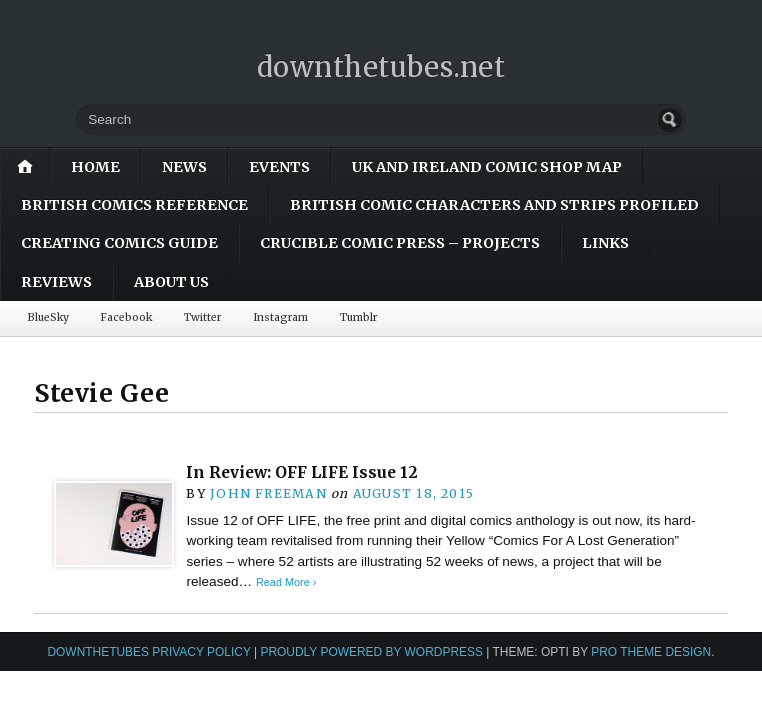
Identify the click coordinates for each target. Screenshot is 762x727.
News (184, 167)
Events (279, 167)
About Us (171, 282)
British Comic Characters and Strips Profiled (494, 205)
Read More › (286, 582)
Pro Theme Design (651, 652)
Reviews (56, 282)
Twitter (202, 317)
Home (95, 167)
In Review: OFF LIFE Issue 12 (302, 472)
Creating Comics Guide (119, 243)
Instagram (280, 317)
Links (605, 243)
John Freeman (268, 493)
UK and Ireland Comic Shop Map (487, 167)
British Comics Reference (134, 205)
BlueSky (48, 317)
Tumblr (358, 317)
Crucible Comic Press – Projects (400, 243)
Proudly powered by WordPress (371, 652)
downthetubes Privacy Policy (148, 652)
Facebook (126, 317)
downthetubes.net (381, 67)
